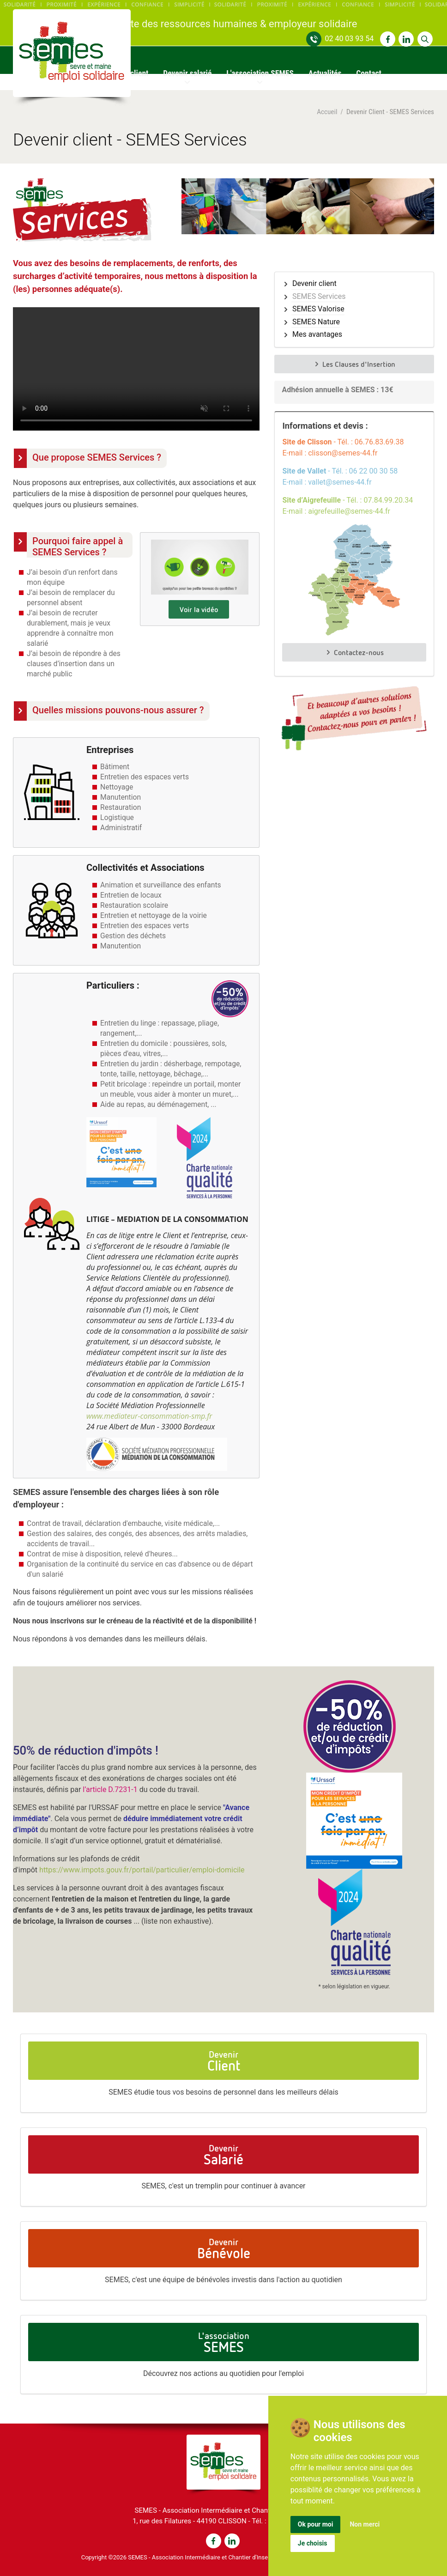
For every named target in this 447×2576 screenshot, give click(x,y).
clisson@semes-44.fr (342, 453)
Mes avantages (317, 334)
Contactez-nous (354, 652)
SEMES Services (318, 296)
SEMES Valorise (318, 309)
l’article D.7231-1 (111, 1789)
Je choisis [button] (312, 2543)
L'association (223, 2342)
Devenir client (314, 283)
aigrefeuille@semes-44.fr (349, 511)
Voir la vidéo (199, 609)
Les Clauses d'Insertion (354, 364)
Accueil (327, 112)
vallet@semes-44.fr (339, 482)
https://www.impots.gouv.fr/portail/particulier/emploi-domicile (141, 1869)
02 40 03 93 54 (349, 38)
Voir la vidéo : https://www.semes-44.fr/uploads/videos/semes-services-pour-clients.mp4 (136, 369)
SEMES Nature (316, 322)
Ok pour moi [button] (315, 2524)
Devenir (223, 2061)
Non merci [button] (365, 2524)
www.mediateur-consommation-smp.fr (149, 1416)
